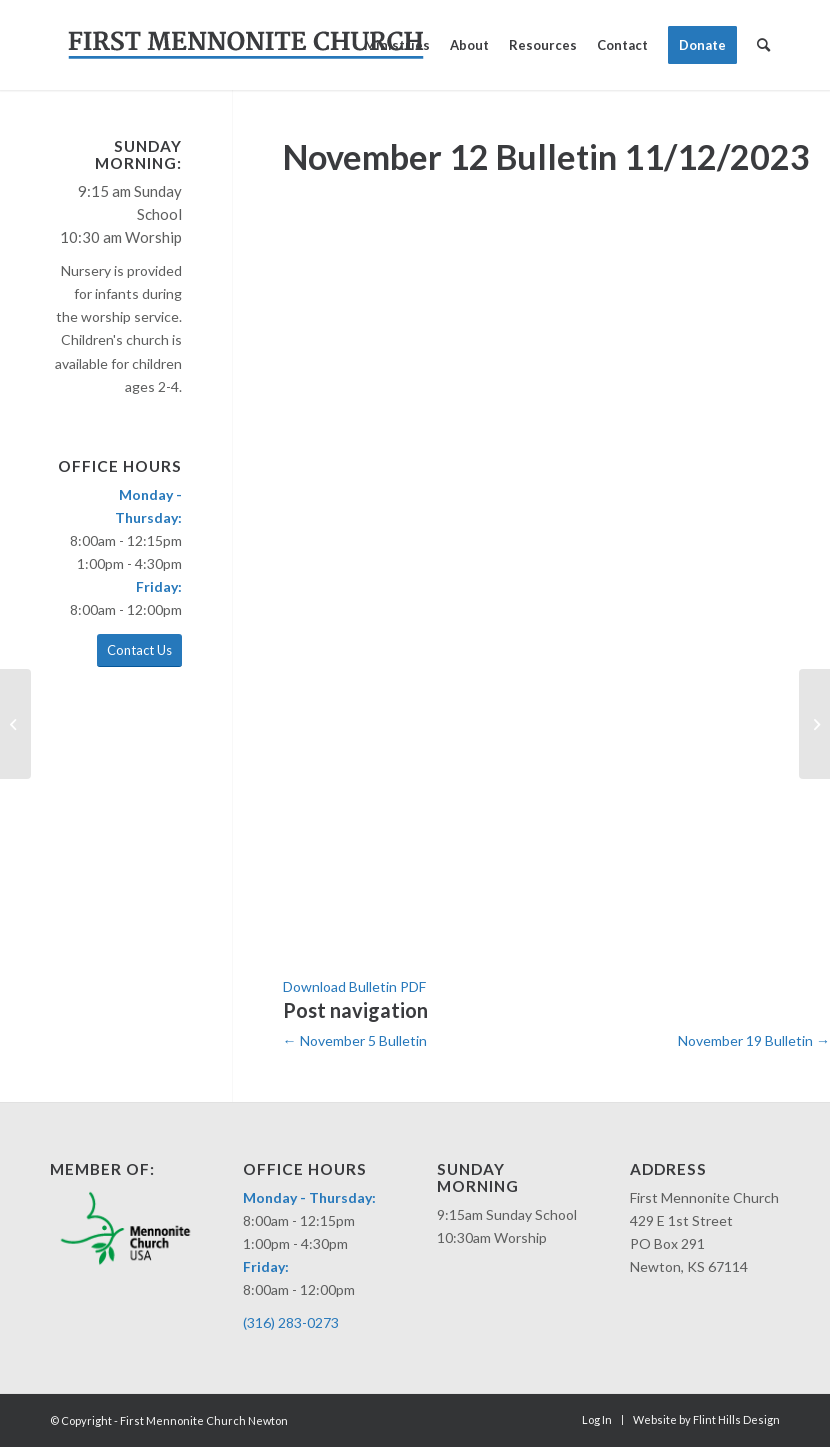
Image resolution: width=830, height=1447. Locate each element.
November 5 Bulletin (355, 1040)
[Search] (763, 45)
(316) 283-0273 (291, 1322)
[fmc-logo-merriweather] (245, 45)
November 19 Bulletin (754, 1040)
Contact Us (139, 650)
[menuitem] (397, 45)
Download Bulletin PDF (354, 986)
